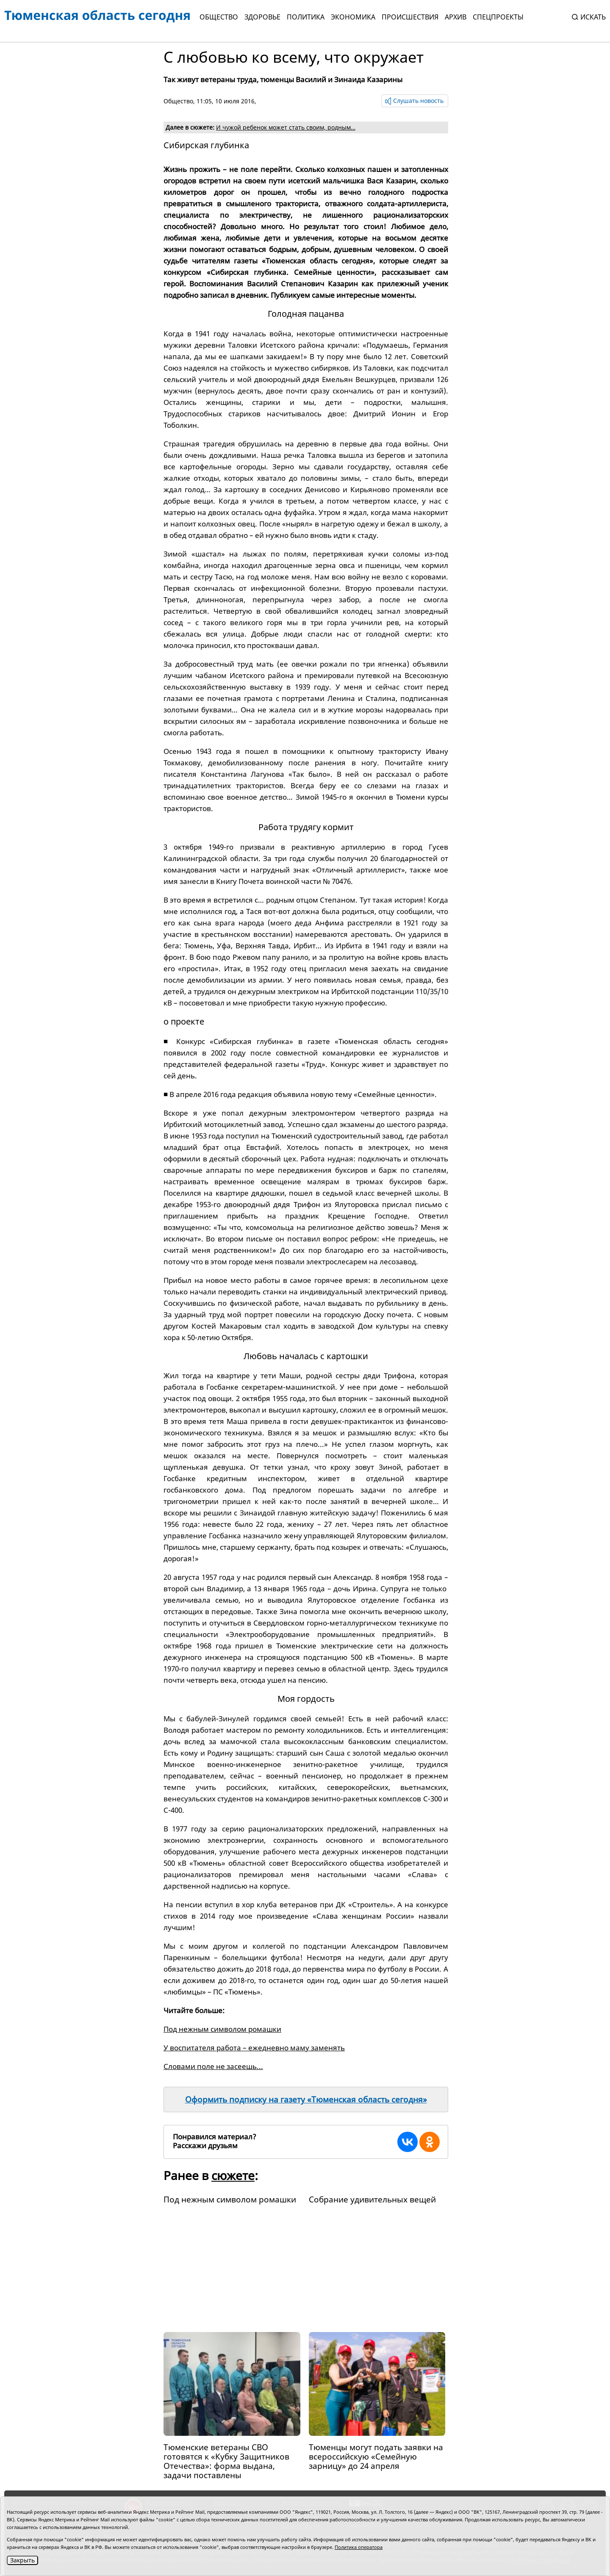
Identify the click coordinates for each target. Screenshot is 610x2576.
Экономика (353, 17)
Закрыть (22, 2560)
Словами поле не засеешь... (213, 2066)
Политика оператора (359, 2547)
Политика (305, 17)
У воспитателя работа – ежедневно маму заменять (254, 2047)
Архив (455, 17)
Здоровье (262, 17)
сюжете (233, 2175)
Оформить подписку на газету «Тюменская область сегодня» (306, 2099)
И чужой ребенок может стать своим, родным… (285, 127)
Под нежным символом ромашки (222, 2029)
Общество (219, 17)
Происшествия (410, 17)
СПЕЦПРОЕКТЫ (498, 17)
